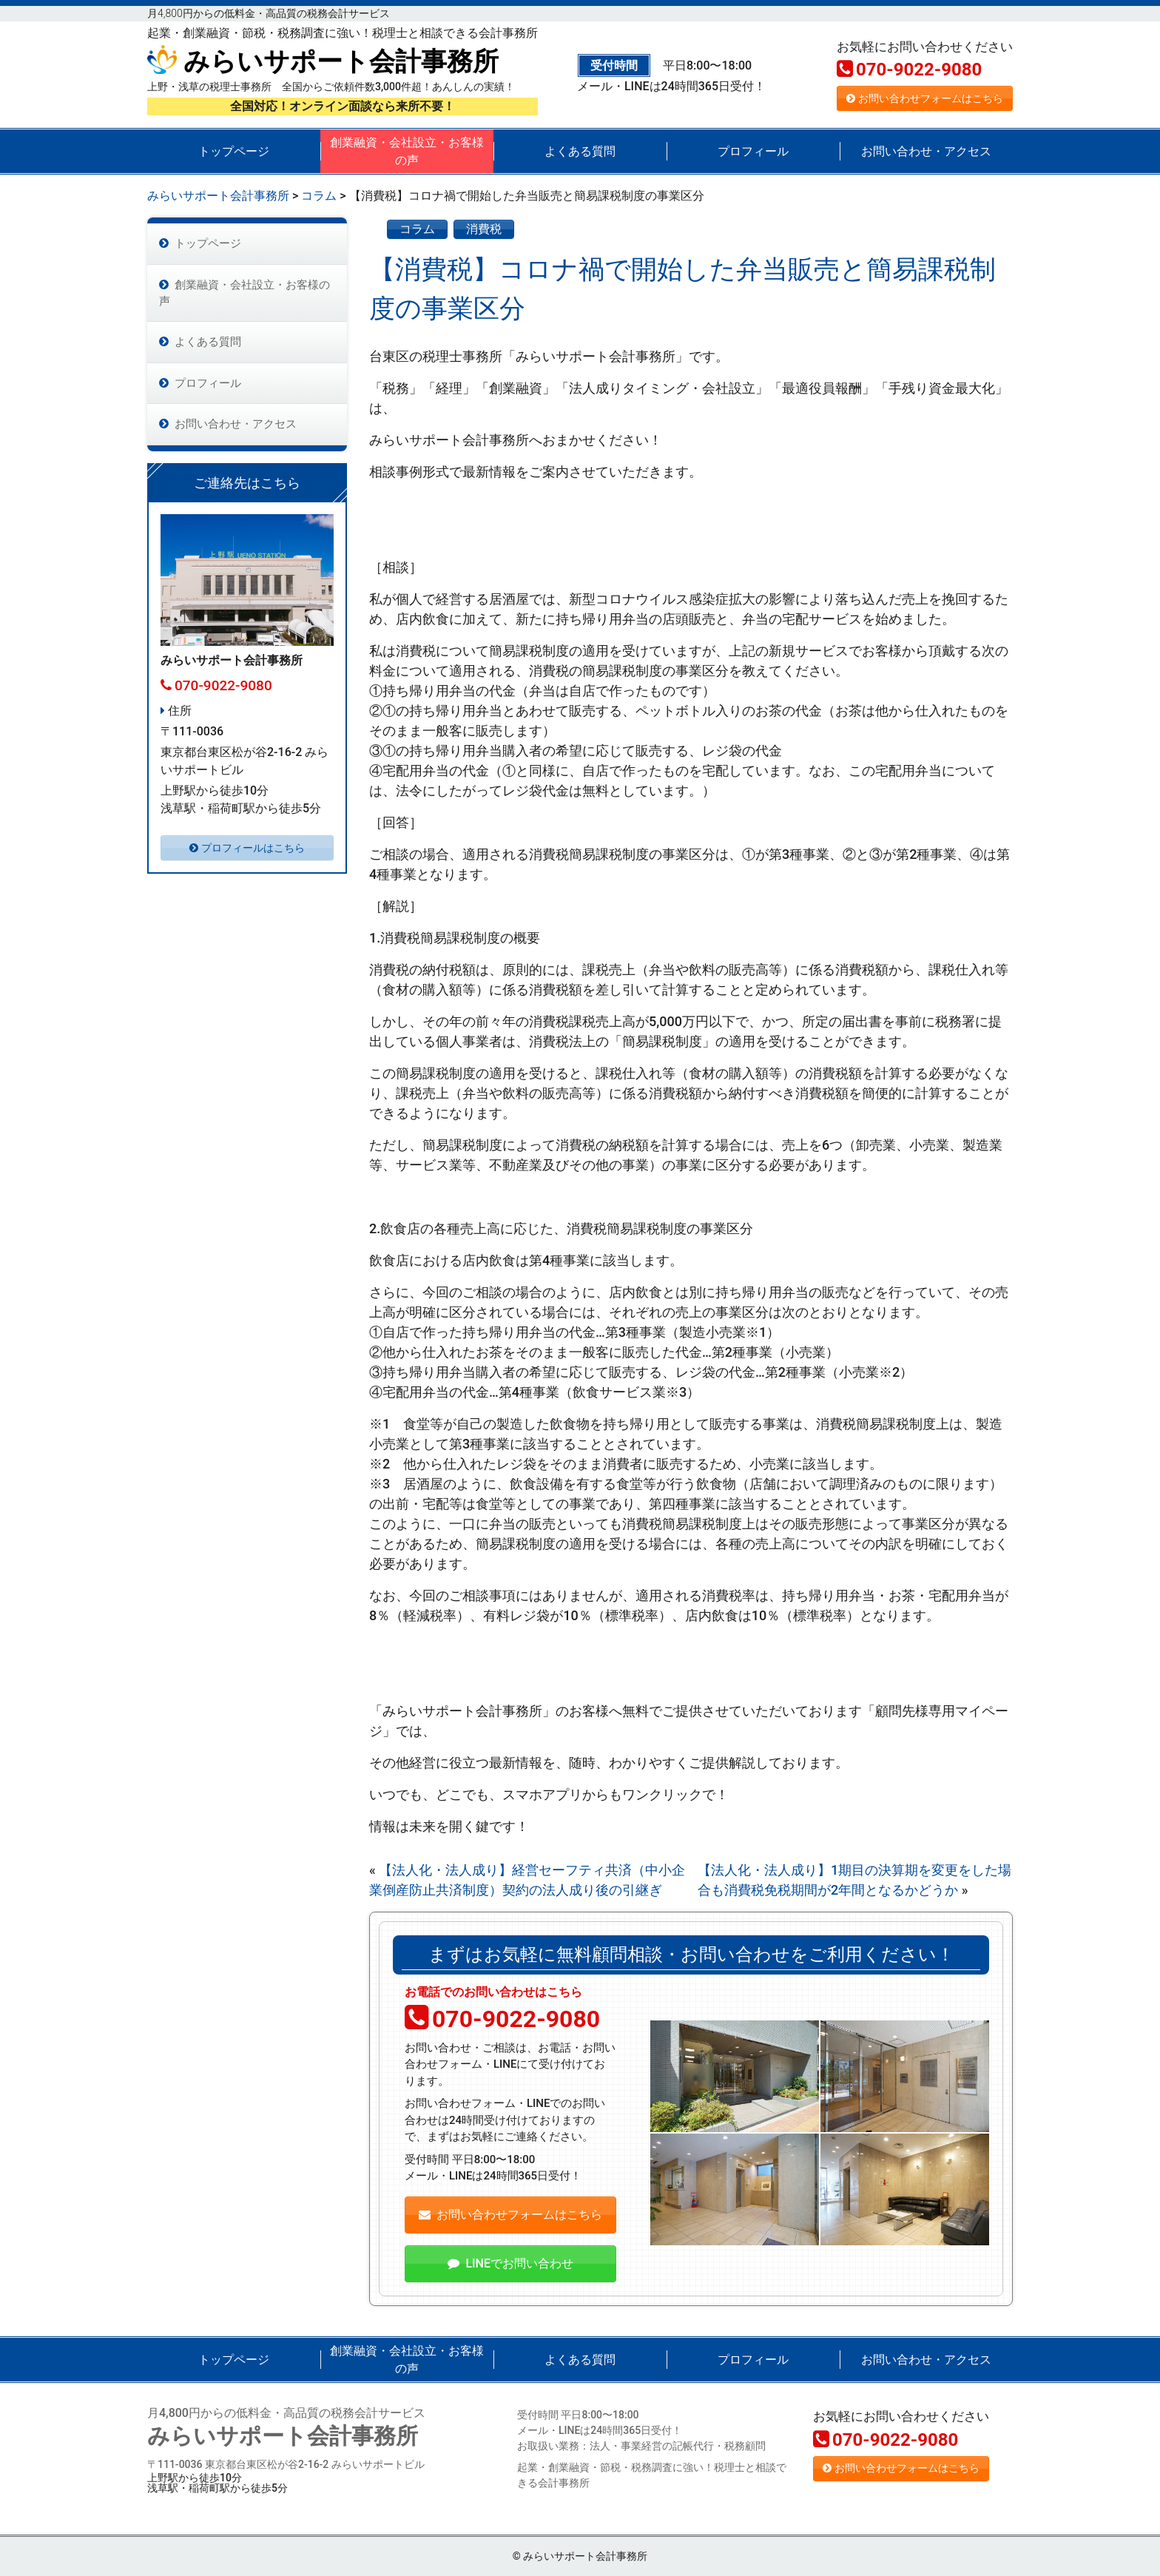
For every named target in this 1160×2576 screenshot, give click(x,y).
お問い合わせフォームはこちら (924, 98)
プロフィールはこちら (247, 858)
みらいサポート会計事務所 (323, 62)
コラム (417, 229)
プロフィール (753, 151)
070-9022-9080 (909, 69)
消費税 (484, 229)
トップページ (233, 151)
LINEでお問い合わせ (510, 2263)
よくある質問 (580, 151)
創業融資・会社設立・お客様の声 (407, 151)
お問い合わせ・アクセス (926, 151)
